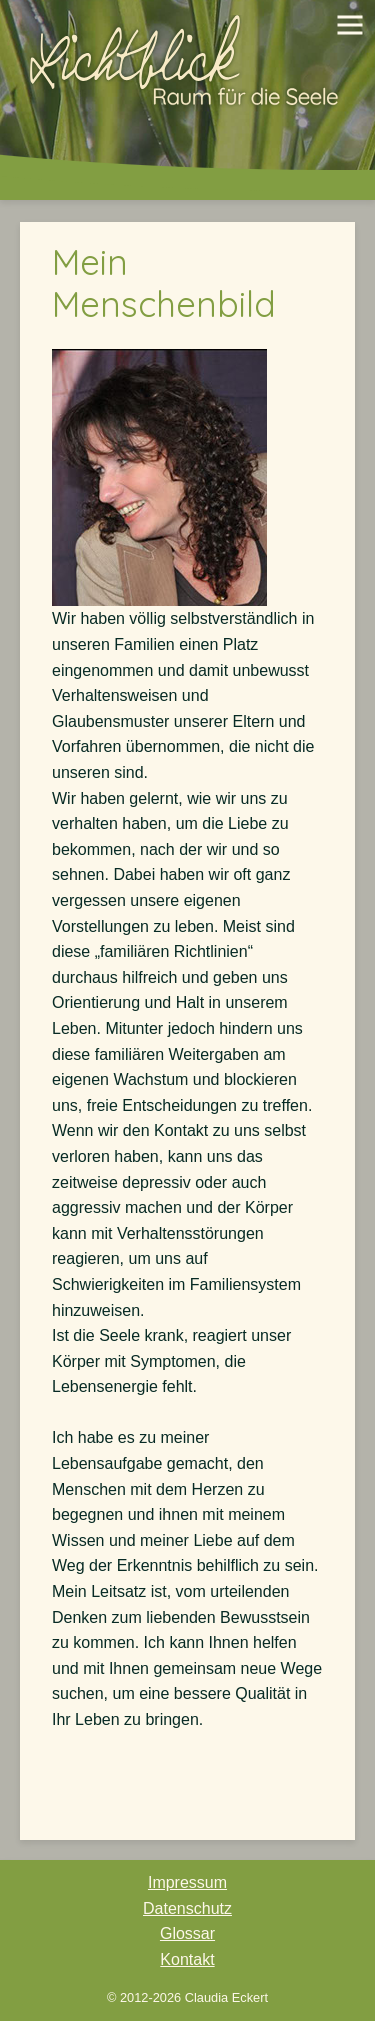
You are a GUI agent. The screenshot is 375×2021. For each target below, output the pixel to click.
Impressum (187, 1882)
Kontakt (187, 1959)
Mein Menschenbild (164, 283)
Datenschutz (187, 1908)
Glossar (187, 1933)
